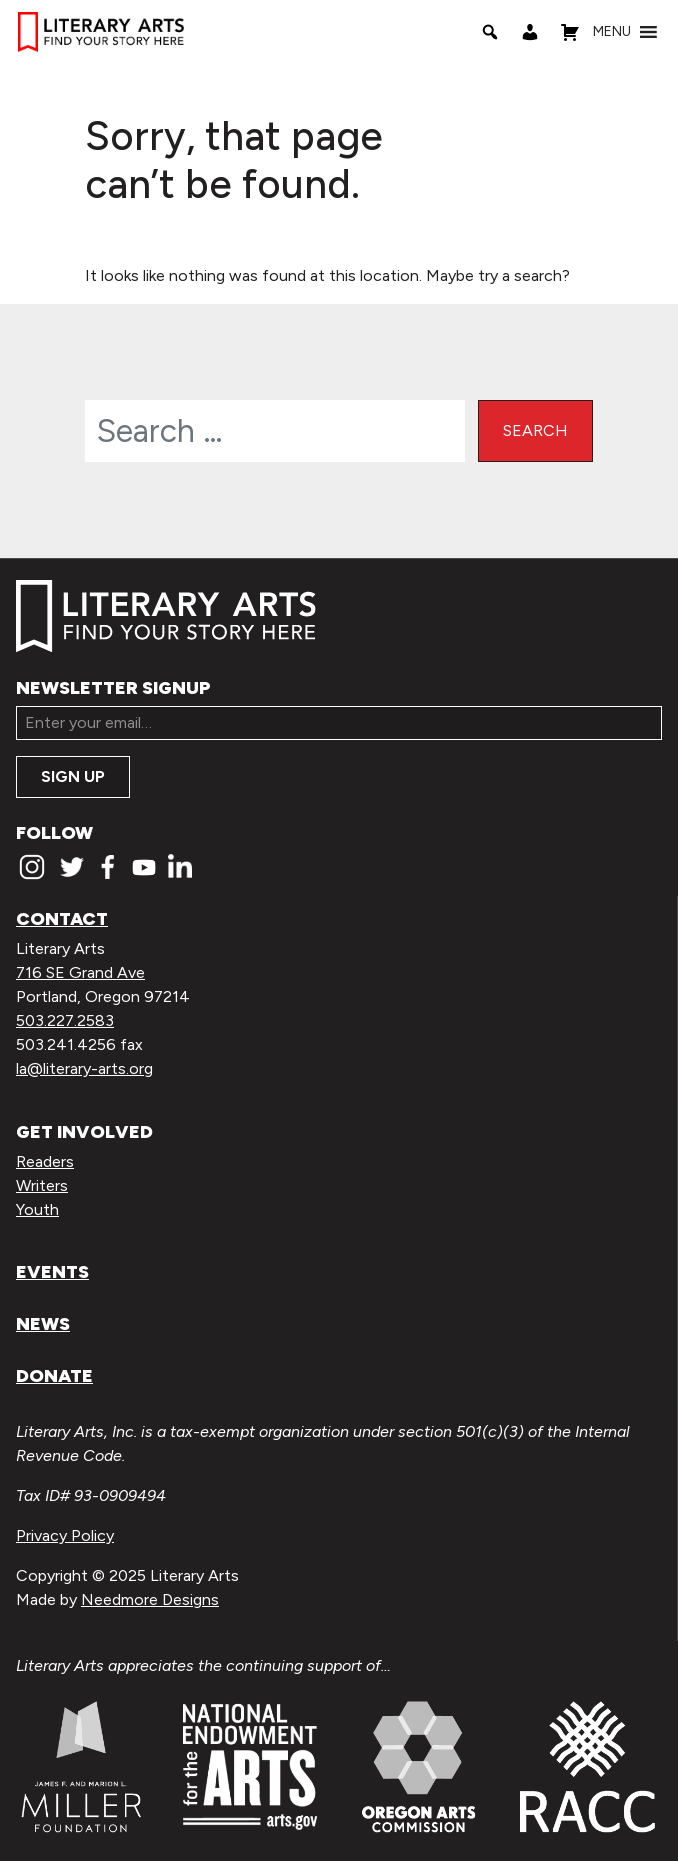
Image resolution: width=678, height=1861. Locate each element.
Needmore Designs (150, 1599)
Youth (37, 1209)
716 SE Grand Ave (80, 972)
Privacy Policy (65, 1535)
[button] (612, 32)
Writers (42, 1185)
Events (52, 1272)
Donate (54, 1376)
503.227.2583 (65, 1020)
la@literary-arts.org (84, 1068)
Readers (45, 1161)
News (43, 1324)
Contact (62, 919)
